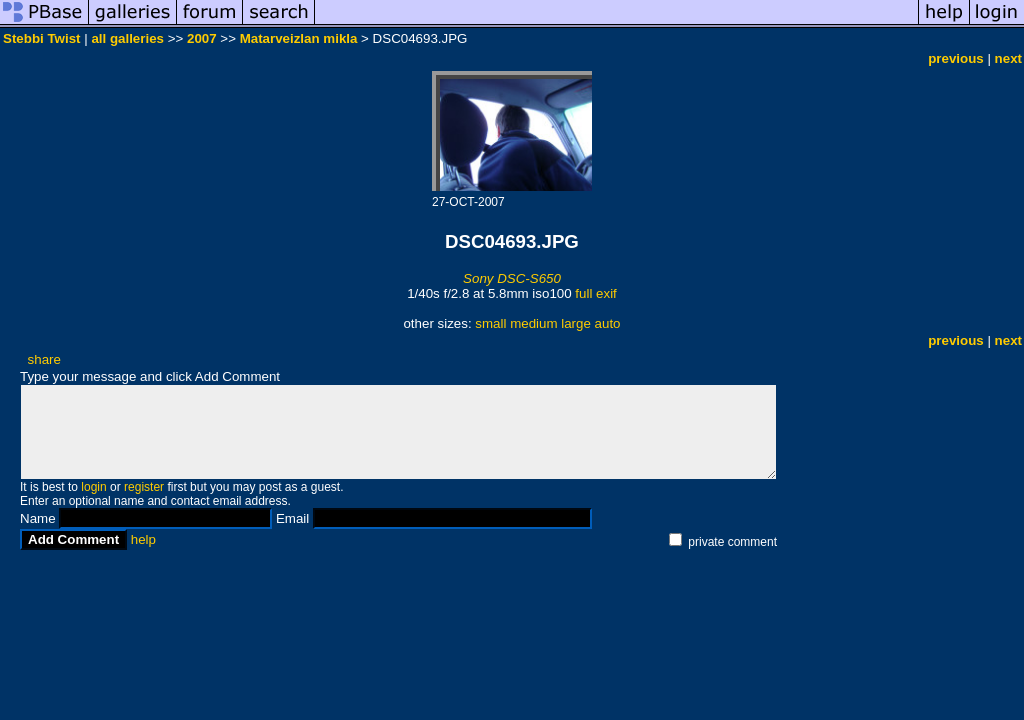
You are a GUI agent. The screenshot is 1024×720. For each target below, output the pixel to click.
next (1008, 58)
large (576, 323)
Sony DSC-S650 (512, 278)
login (93, 487)
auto (608, 323)
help (143, 539)
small (490, 323)
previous (956, 58)
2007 (202, 38)
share (44, 359)
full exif (595, 293)
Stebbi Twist (42, 38)
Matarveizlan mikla (299, 38)
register (144, 487)
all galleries (127, 38)
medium (533, 323)
